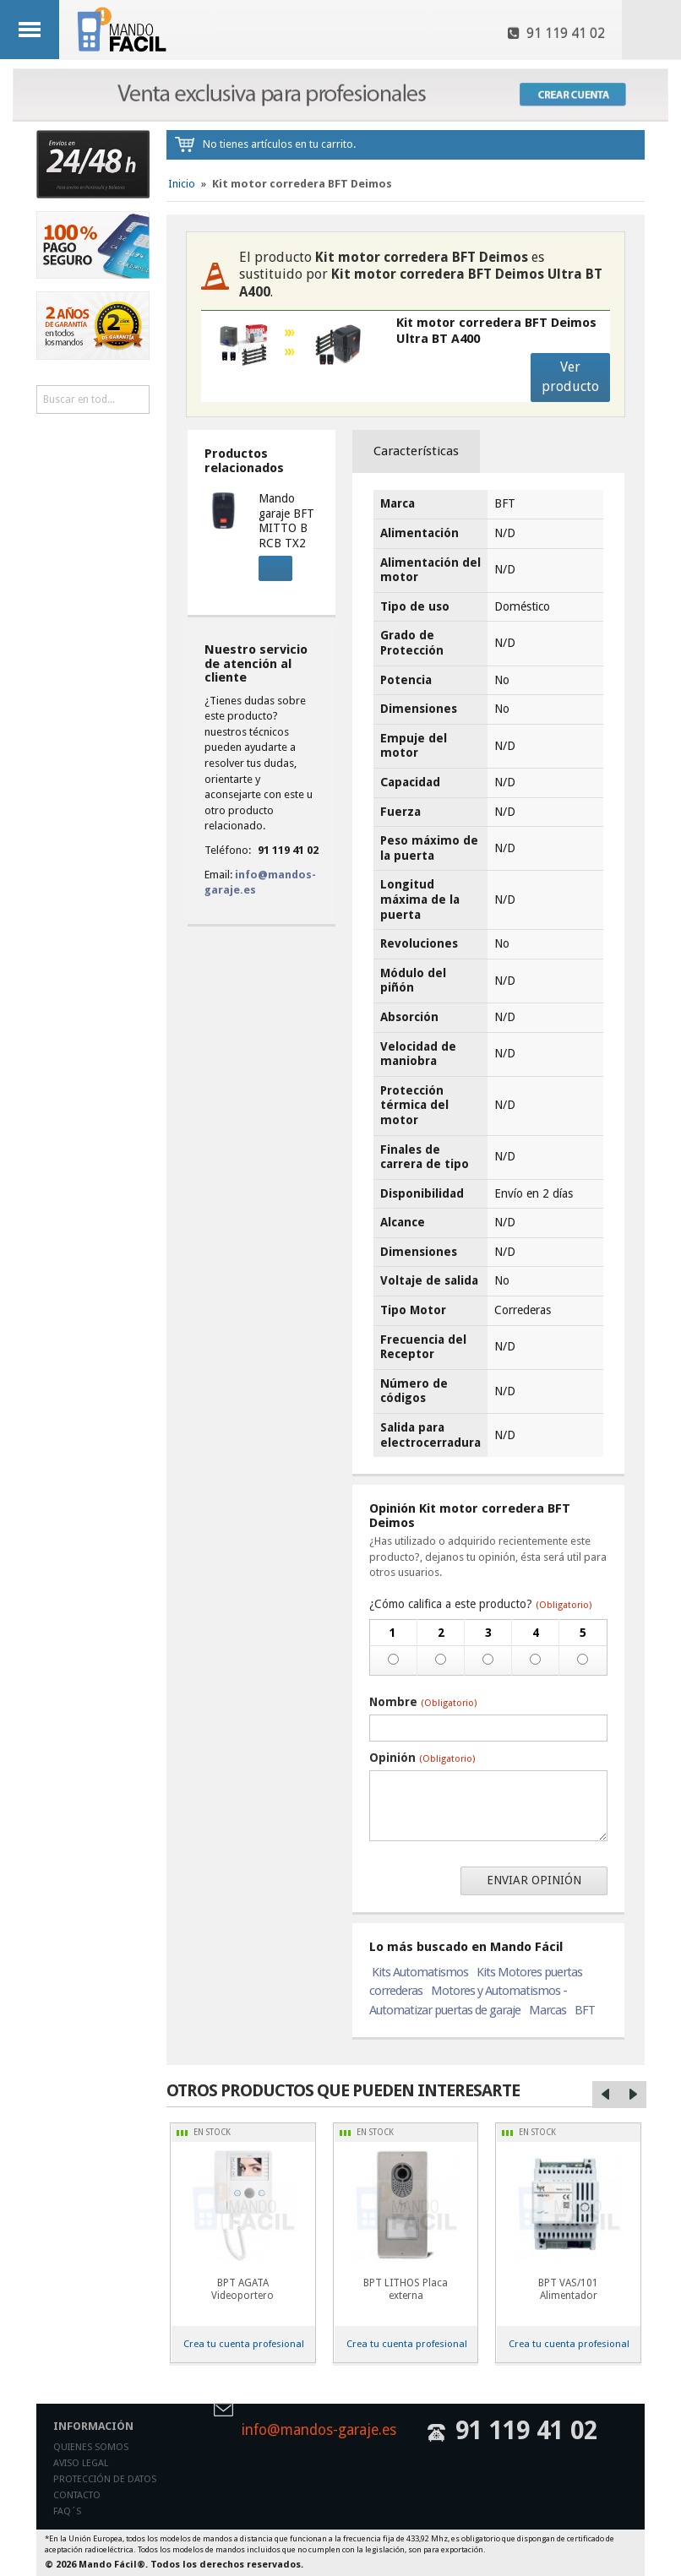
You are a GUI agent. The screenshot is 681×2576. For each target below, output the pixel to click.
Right (632, 2094)
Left (605, 2094)
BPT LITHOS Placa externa (405, 2289)
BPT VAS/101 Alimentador (568, 2289)
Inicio (181, 183)
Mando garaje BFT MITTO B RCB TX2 (286, 521)
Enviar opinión (534, 1880)
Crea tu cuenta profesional (243, 2344)
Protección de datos (104, 2479)
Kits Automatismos (420, 1972)
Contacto (77, 2495)
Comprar (270, 565)
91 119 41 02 (556, 33)
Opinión (422, 1757)
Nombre (423, 1702)
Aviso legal (80, 2463)
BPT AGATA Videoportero (242, 2289)
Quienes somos (90, 2447)
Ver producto (570, 376)
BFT (585, 2010)
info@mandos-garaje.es (319, 2431)
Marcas (547, 2010)
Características (416, 451)
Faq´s (67, 2511)
